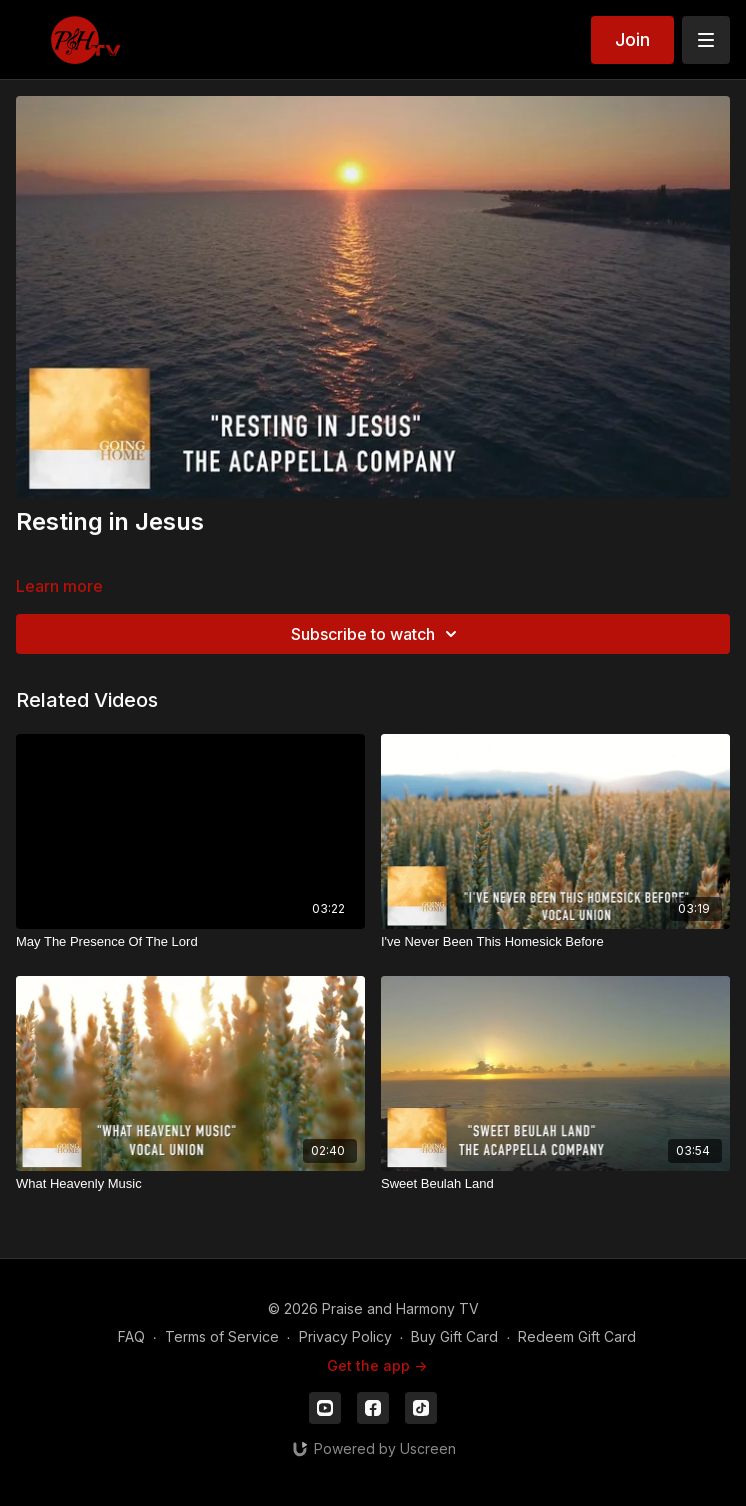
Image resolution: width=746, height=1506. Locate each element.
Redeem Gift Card (577, 1336)
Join (632, 39)
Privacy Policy (345, 1336)
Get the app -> (377, 1365)
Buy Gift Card (454, 1336)
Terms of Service (222, 1336)
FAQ (131, 1336)
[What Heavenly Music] (190, 1184)
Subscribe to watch (377, 634)
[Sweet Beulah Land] (555, 1184)
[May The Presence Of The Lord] (190, 942)
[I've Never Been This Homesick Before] (555, 942)
